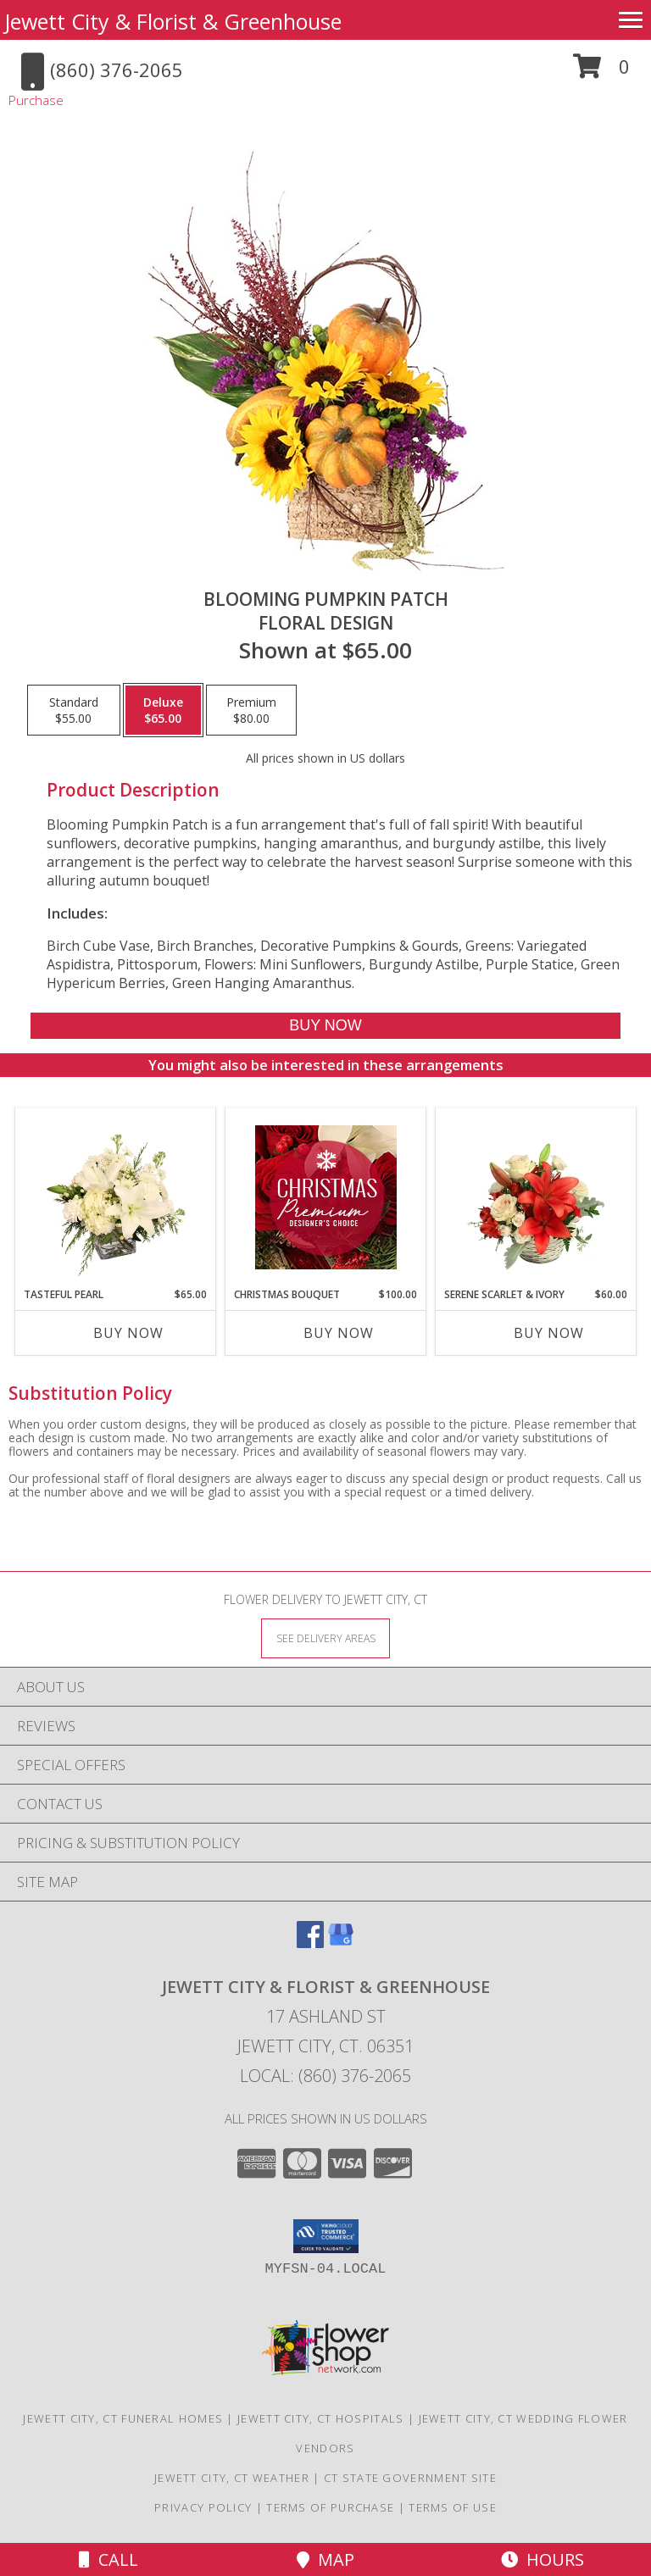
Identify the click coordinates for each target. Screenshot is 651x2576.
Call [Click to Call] (108, 2559)
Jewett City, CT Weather (231, 2477)
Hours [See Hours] (542, 2559)
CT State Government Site (410, 2477)
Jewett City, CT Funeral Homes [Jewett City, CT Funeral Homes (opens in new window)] (123, 2418)
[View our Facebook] (310, 1942)
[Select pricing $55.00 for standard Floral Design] (74, 710)
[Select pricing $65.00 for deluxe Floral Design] (163, 710)
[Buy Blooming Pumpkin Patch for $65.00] (325, 1026)
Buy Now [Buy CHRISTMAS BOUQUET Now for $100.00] (338, 1333)
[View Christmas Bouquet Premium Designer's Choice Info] (326, 1197)
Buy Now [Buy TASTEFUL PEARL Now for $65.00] (128, 1333)
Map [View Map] (325, 2559)
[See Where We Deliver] (325, 1637)
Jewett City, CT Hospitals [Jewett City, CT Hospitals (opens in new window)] (320, 2418)
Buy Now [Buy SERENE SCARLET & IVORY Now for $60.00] (549, 1333)
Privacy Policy (203, 2507)
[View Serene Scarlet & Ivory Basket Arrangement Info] (536, 1197)
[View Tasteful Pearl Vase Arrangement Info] (115, 1197)
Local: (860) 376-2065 (325, 2075)
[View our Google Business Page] (340, 1942)
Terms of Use (453, 2507)
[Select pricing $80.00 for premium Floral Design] (251, 710)
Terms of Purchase (330, 2507)
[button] (601, 72)
